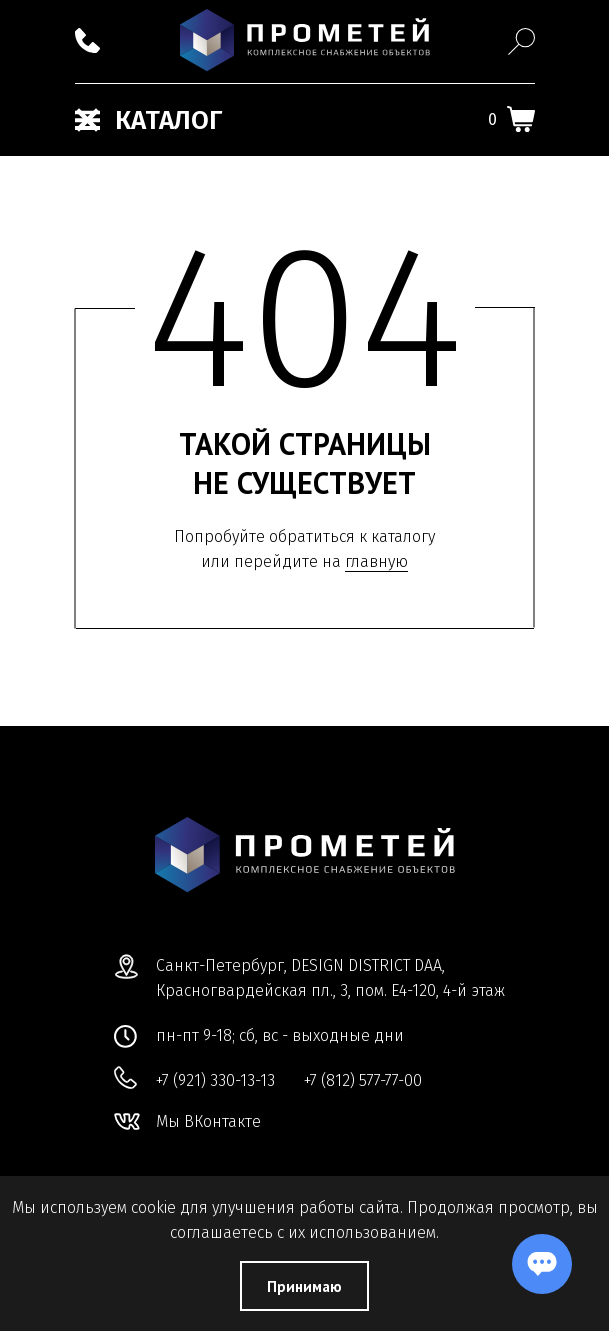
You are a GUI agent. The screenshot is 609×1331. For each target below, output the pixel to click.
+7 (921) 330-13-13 (215, 1080)
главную (376, 561)
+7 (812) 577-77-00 (363, 1080)
